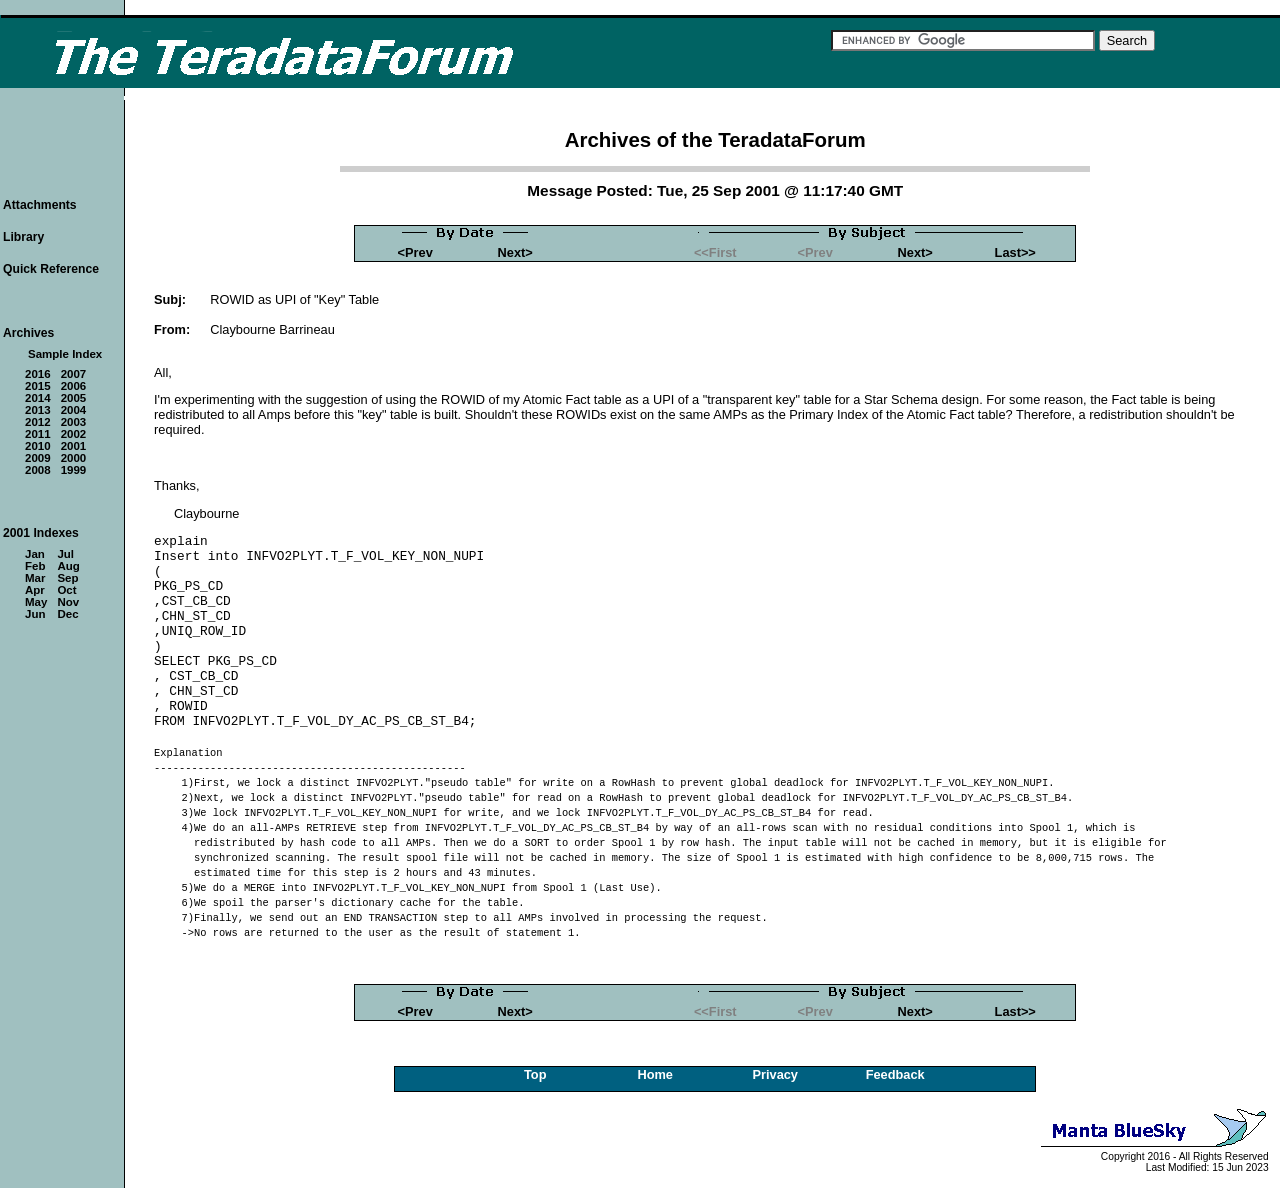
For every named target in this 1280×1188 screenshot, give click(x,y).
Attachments (40, 205)
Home (655, 1074)
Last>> (1015, 252)
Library (23, 237)
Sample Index (65, 354)
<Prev (415, 252)
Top (535, 1074)
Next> (515, 252)
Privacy (775, 1074)
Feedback (895, 1074)
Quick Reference (51, 269)
